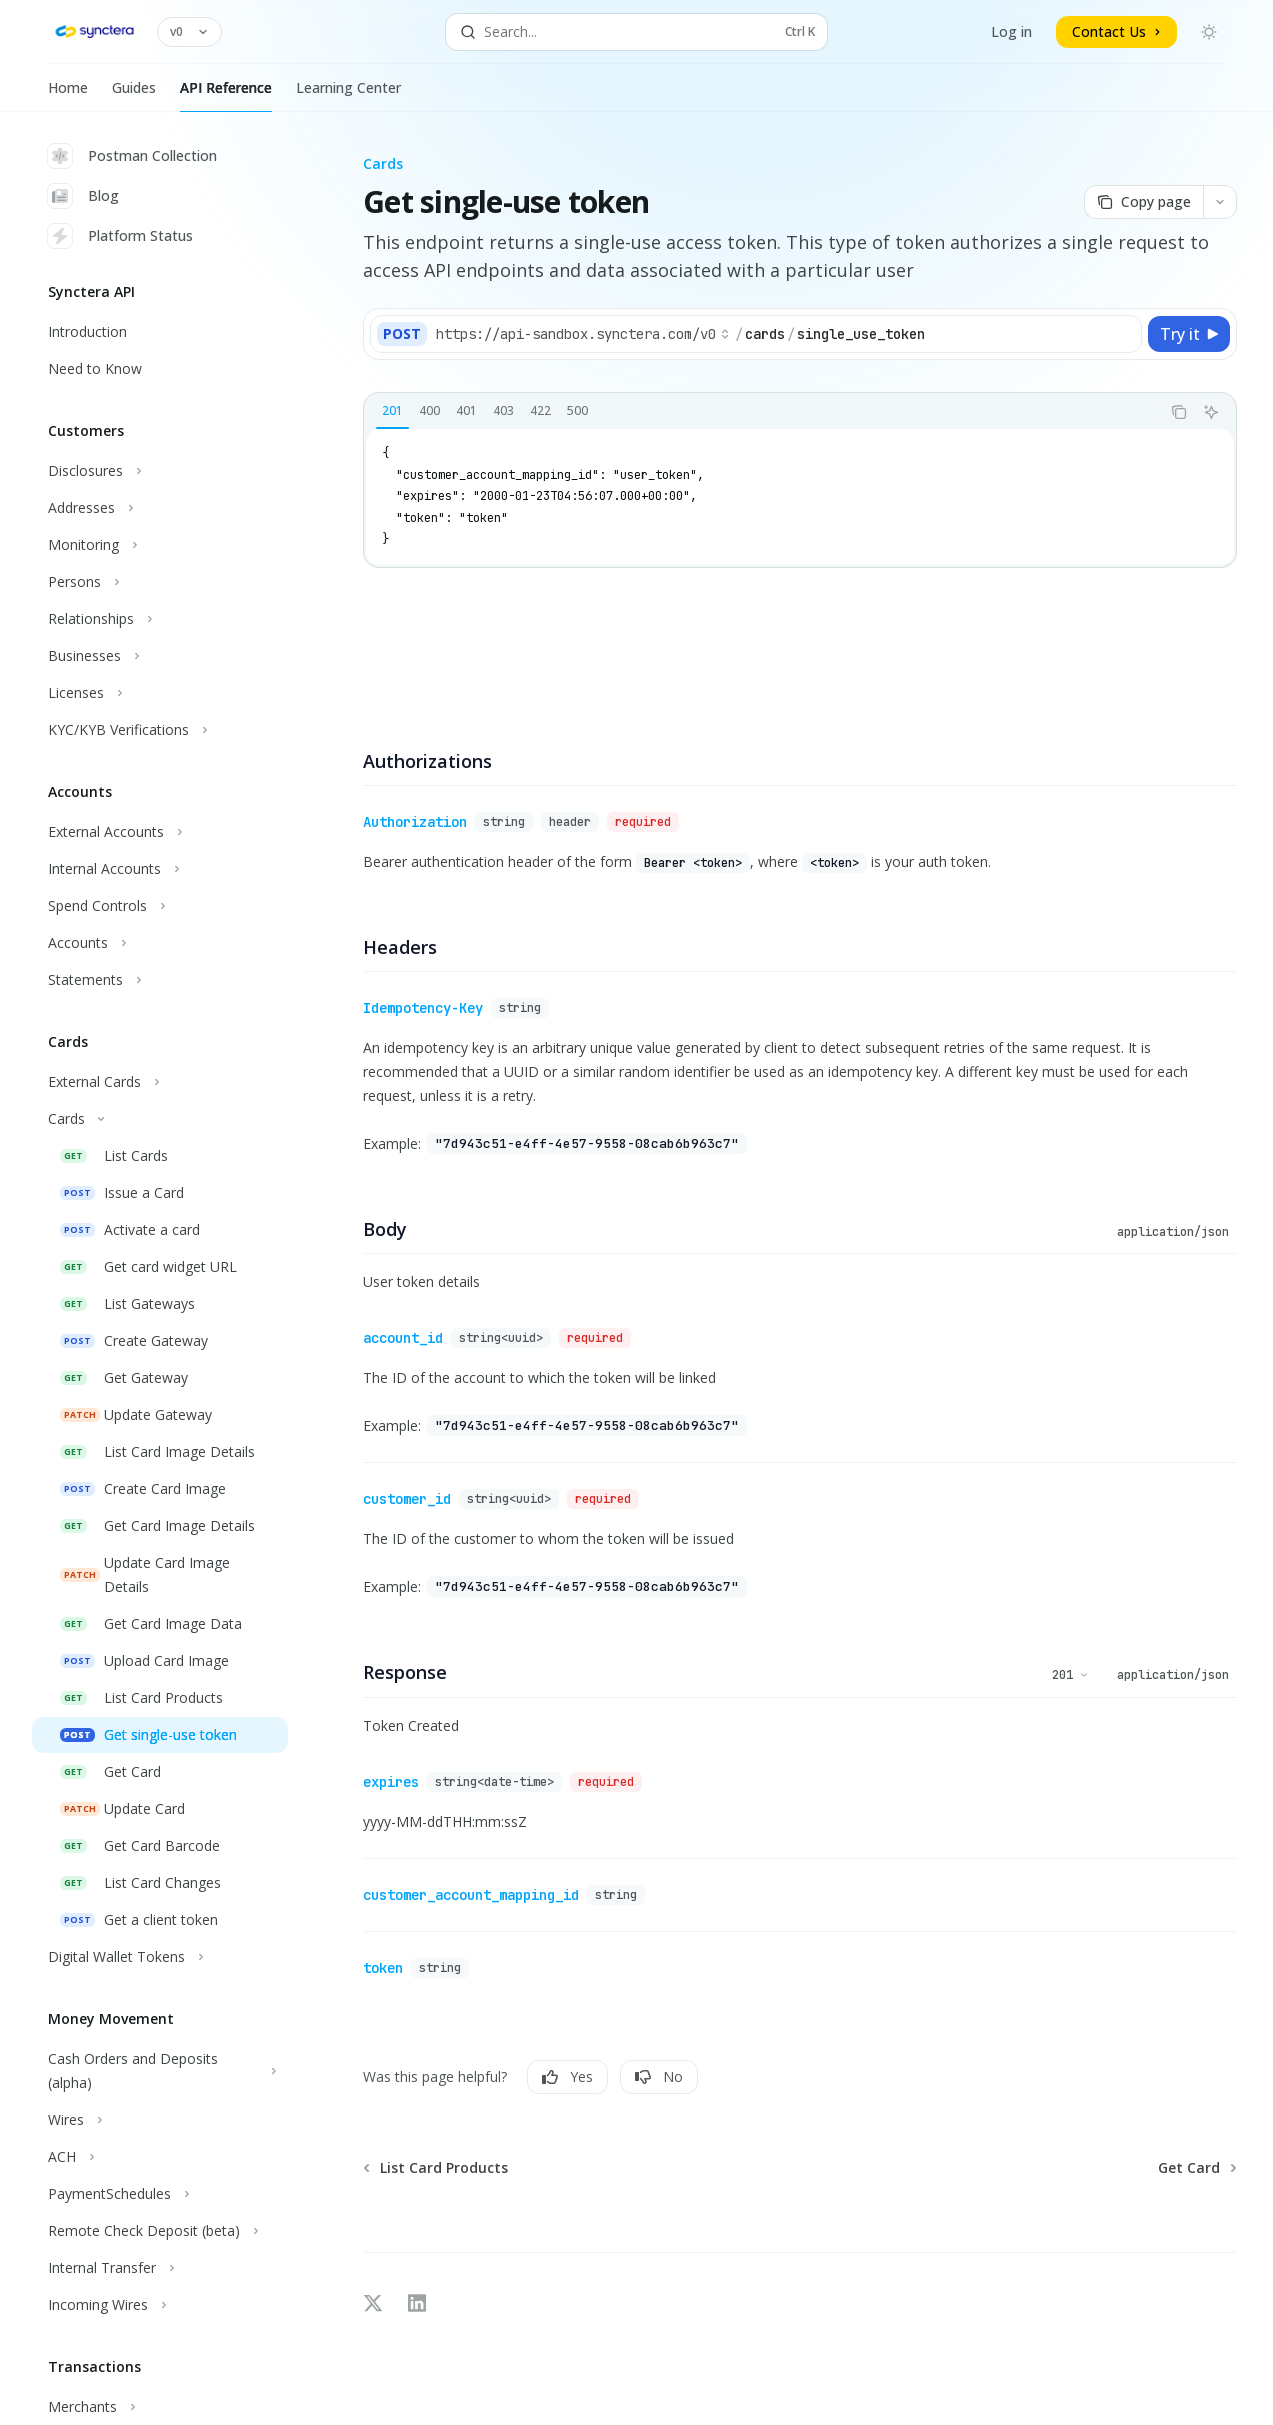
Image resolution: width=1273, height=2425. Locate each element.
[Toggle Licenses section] (160, 693)
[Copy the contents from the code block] (1179, 412)
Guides (134, 95)
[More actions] (1220, 202)
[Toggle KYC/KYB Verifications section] (160, 730)
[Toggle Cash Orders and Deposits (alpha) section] (160, 2071)
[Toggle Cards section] (160, 1119)
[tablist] (762, 412)
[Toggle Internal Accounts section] (160, 869)
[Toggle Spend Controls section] (160, 906)
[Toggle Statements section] (160, 980)
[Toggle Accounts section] (160, 943)
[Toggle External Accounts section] (160, 832)
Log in (1011, 31)
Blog (83, 196)
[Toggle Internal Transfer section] (160, 2268)
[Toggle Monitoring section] (160, 545)
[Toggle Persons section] (160, 582)
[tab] (392, 411)
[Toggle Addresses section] (160, 508)
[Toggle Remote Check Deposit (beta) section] (160, 2231)
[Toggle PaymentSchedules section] (160, 2194)
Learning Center (348, 95)
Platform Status (120, 236)
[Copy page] (1143, 202)
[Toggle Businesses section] (160, 656)
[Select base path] (583, 334)
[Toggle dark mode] (1209, 32)
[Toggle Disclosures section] (160, 471)
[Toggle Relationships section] (160, 619)
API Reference (226, 95)
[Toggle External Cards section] (160, 1082)
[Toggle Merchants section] (160, 2407)
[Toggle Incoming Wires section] (160, 2305)
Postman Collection (132, 156)
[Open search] (637, 32)
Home (68, 95)
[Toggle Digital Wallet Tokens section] (160, 1957)
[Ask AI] (1211, 412)
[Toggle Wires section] (160, 2120)
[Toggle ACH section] (160, 2157)
